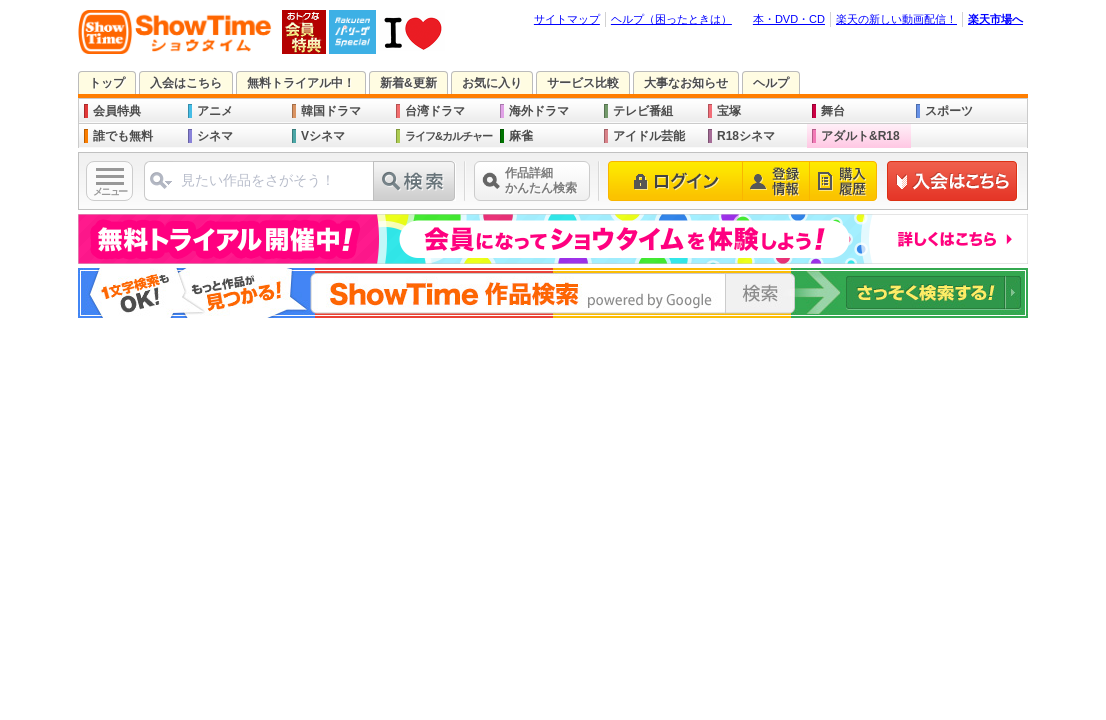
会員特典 (117, 111)
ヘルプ (771, 83)
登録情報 (776, 181)
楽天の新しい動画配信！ (896, 19)
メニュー (110, 191)
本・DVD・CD (789, 19)
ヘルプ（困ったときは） (671, 19)
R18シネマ (746, 136)
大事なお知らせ (686, 83)
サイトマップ (567, 19)
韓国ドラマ (331, 111)
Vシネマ (323, 136)
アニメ (215, 111)
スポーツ (949, 111)
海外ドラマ (539, 111)
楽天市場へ (995, 19)
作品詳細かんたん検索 (541, 180)
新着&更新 (408, 83)
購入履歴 (843, 181)
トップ (107, 83)
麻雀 (521, 136)
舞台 (833, 111)
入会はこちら (186, 83)
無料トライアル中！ (301, 83)
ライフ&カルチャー (448, 136)
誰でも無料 (123, 136)
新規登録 (952, 181)
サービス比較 (583, 83)
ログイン (675, 181)
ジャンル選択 (160, 188)
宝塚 (729, 111)
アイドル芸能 (649, 136)
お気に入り (492, 83)
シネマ (215, 136)
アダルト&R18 (860, 136)
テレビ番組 (643, 111)
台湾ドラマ (435, 111)
